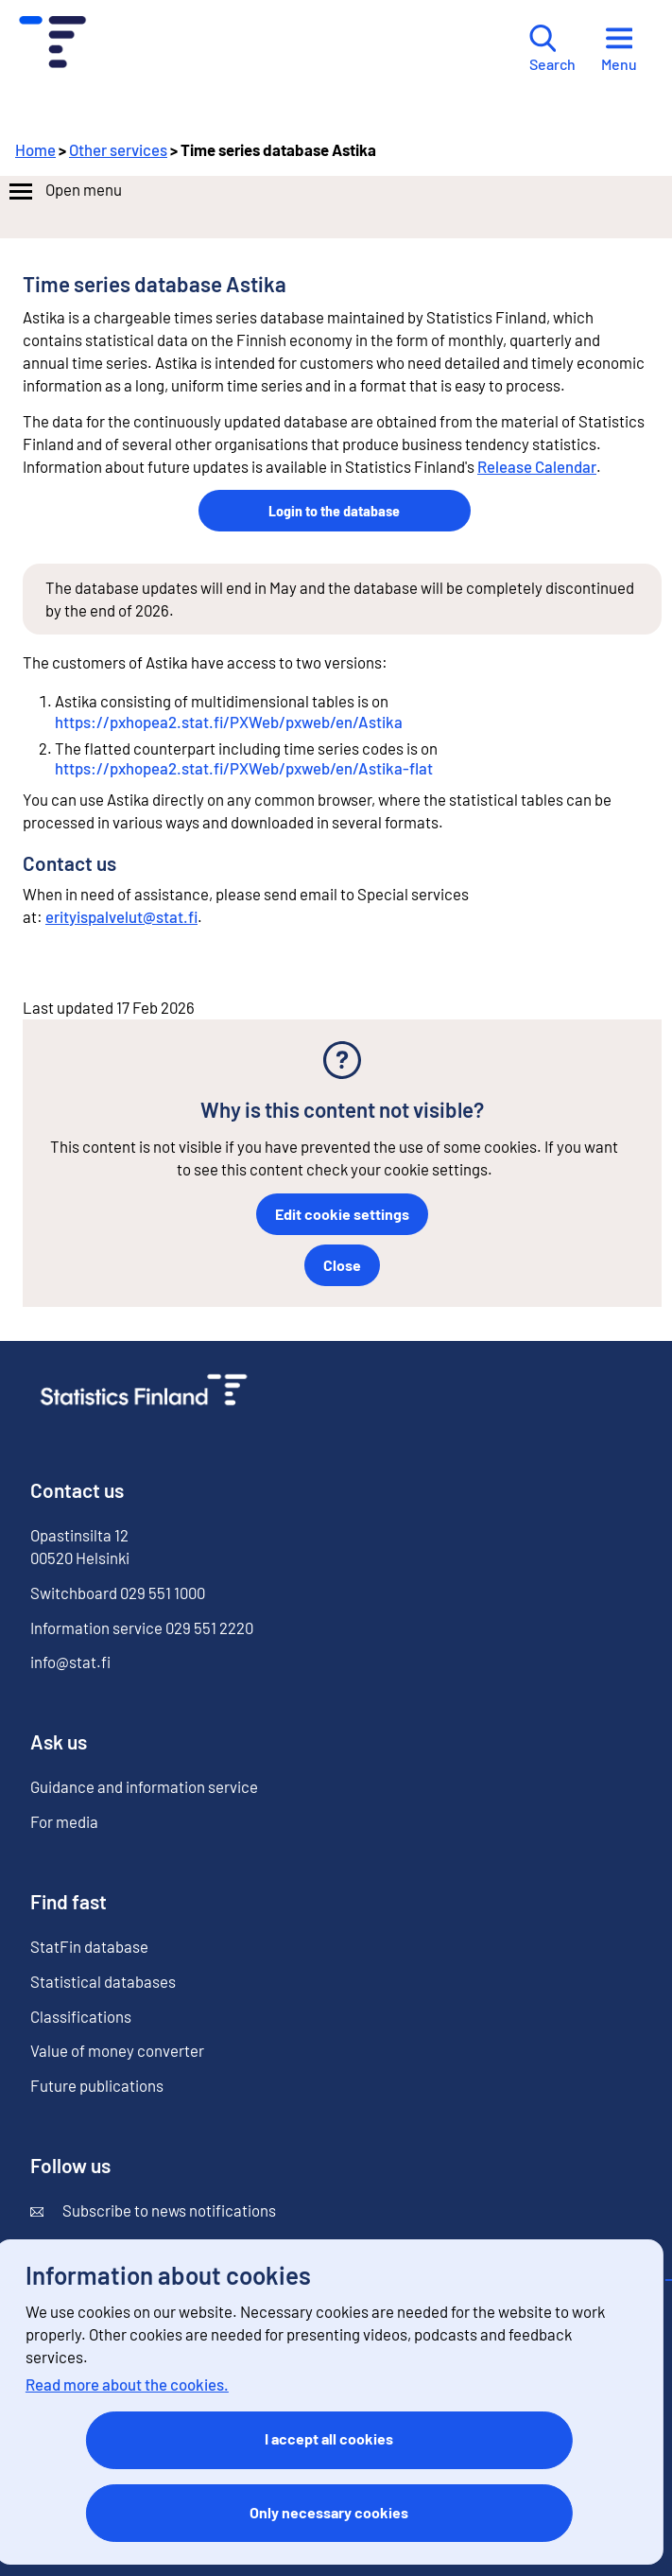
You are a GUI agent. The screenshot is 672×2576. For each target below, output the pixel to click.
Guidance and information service (144, 1786)
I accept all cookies (329, 2438)
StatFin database (89, 1946)
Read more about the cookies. (127, 2384)
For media (64, 1821)
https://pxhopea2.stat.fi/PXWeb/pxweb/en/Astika (229, 721)
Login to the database (334, 510)
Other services (118, 149)
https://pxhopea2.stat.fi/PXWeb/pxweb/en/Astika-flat (244, 767)
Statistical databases (103, 1981)
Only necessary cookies (329, 2512)
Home (35, 149)
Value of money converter (117, 2050)
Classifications (80, 2016)
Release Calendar (536, 466)
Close (342, 1265)
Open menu (64, 192)
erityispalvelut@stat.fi (121, 916)
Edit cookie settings (342, 1214)
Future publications (97, 2085)
